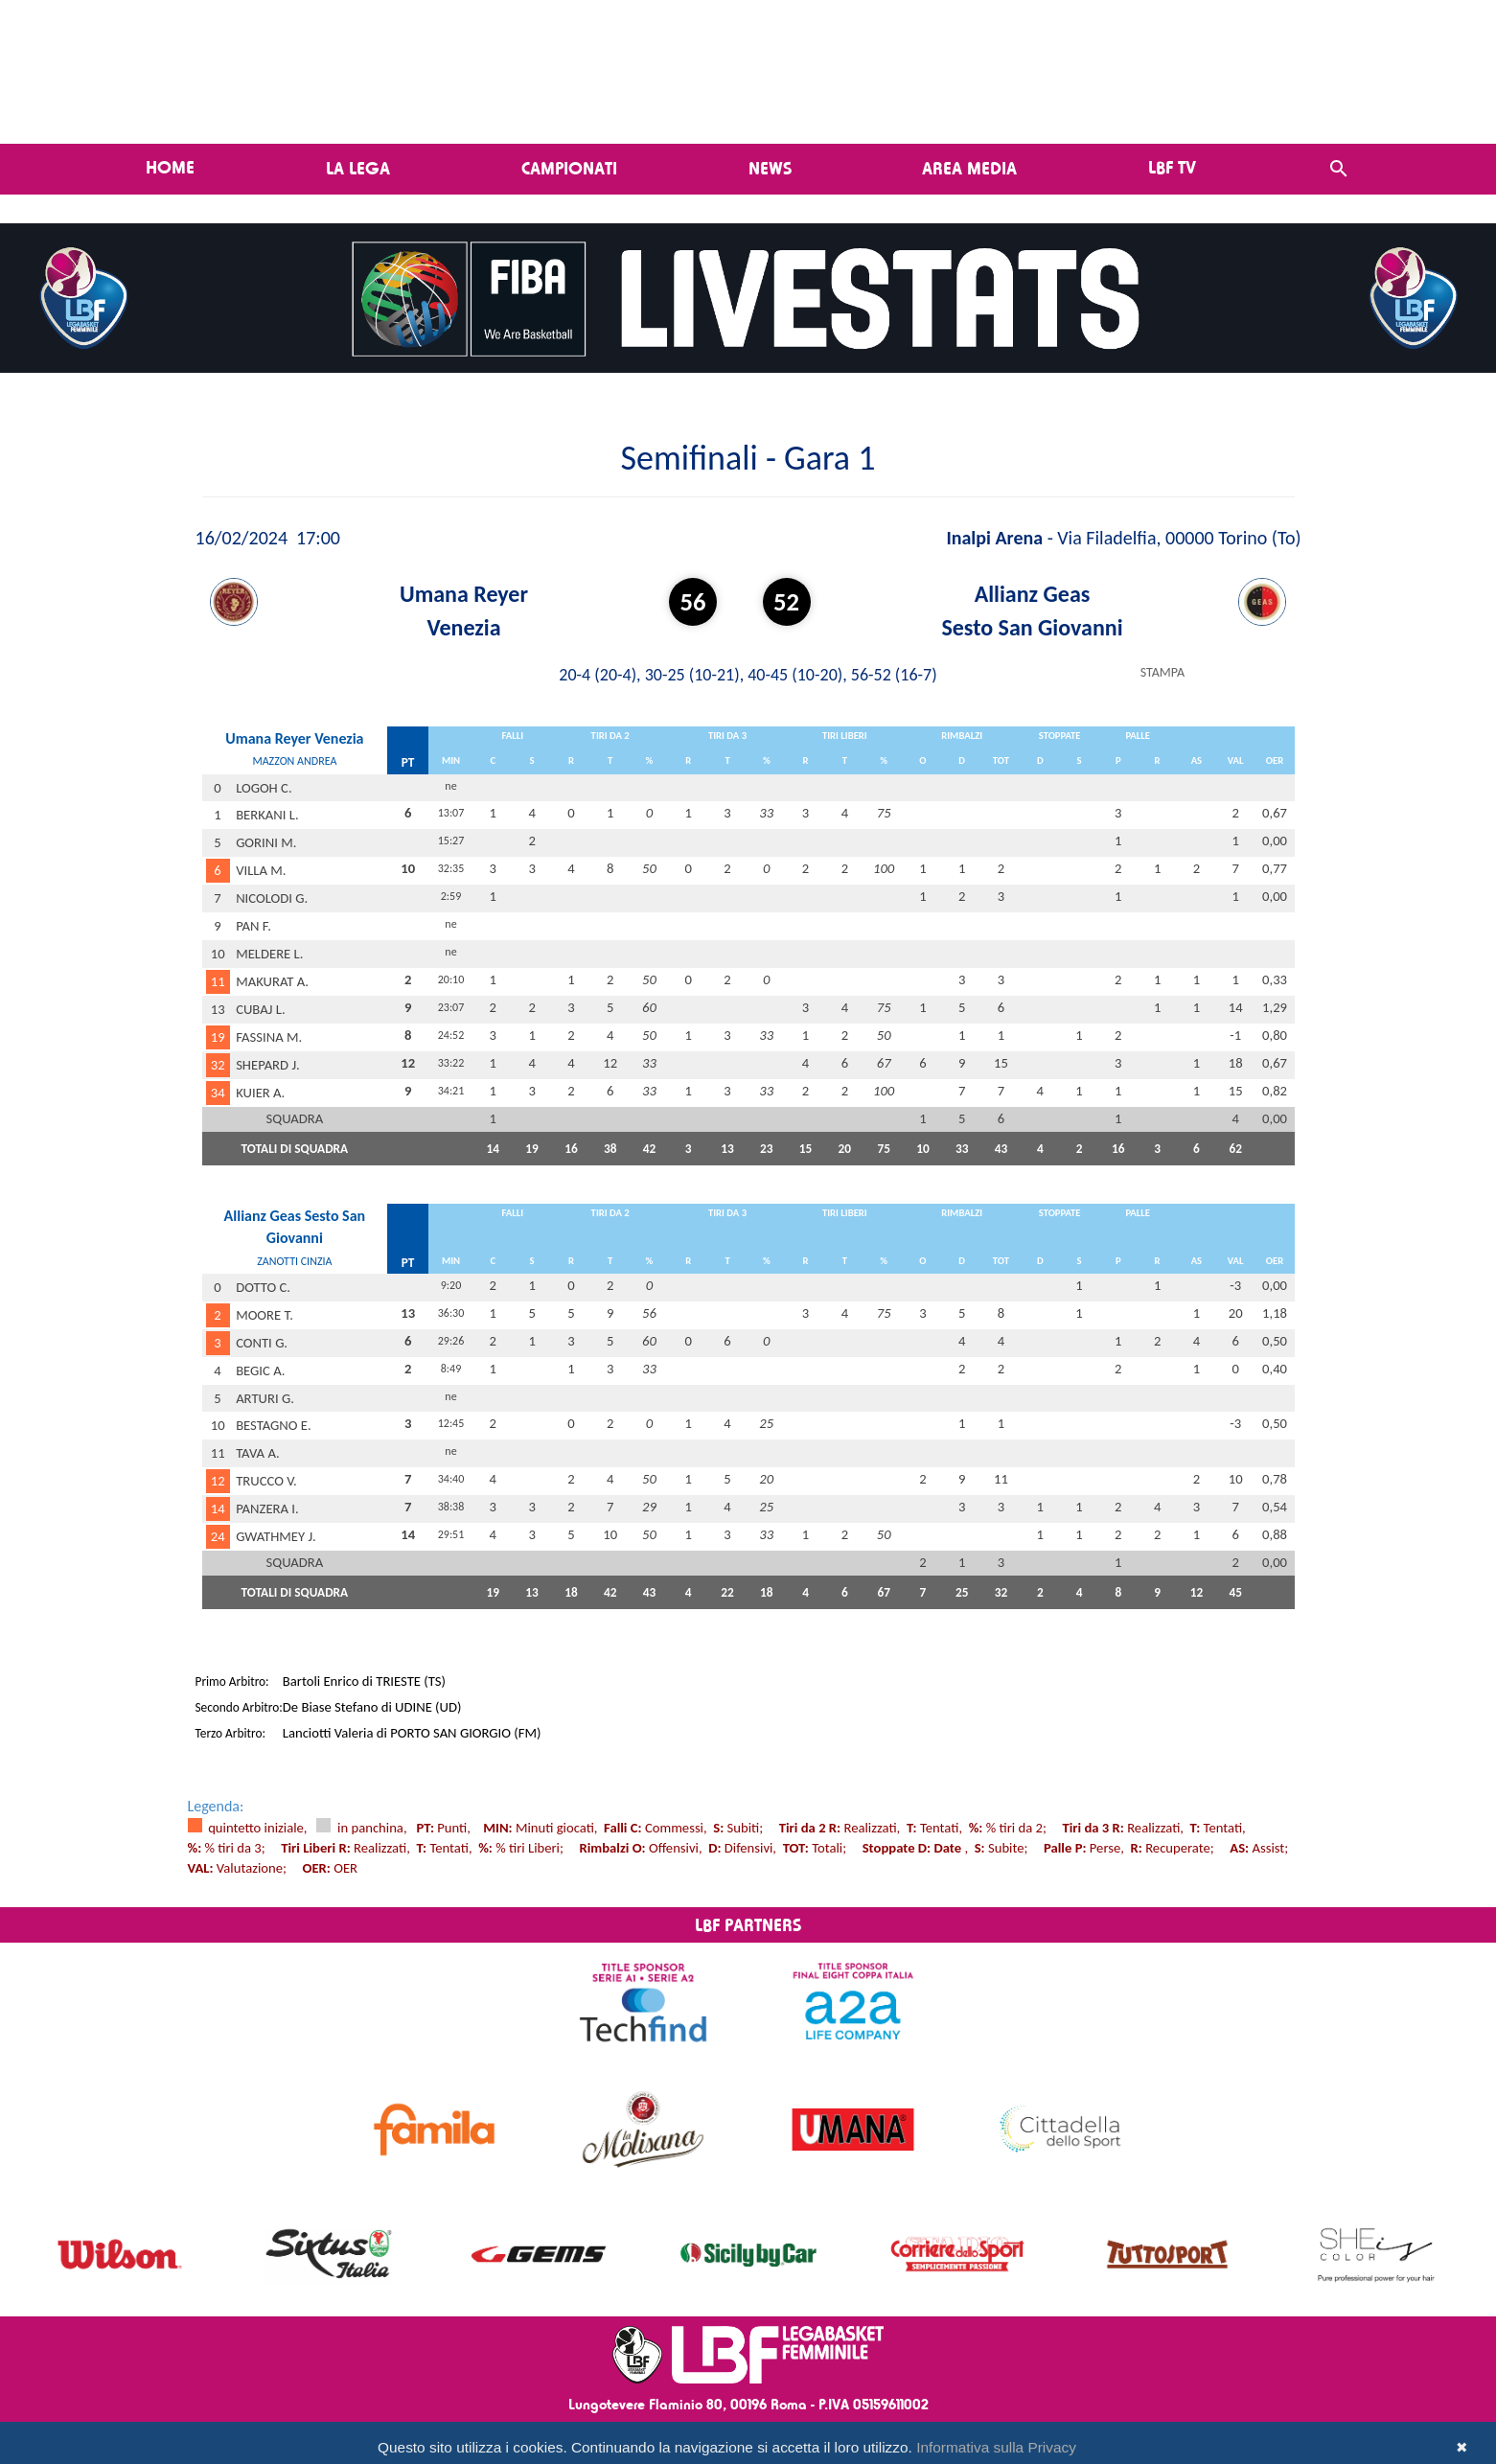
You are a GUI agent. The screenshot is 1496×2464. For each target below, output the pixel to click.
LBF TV (1172, 166)
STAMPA (1162, 672)
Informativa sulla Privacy (996, 2447)
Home (170, 166)
